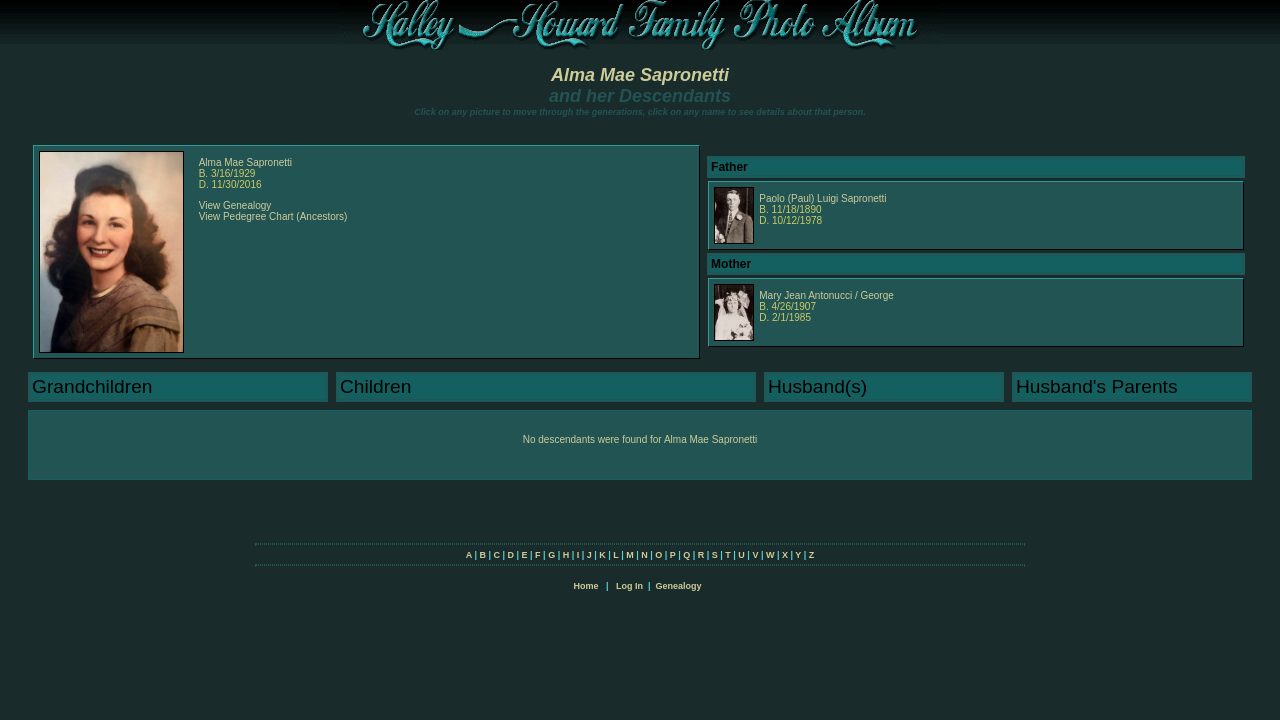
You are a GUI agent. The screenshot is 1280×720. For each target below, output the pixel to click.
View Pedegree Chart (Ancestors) (273, 216)
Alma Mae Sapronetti (640, 75)
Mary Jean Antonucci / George (826, 295)
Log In (629, 586)
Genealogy (679, 586)
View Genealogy (235, 205)
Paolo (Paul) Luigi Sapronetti (822, 198)
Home (585, 586)
